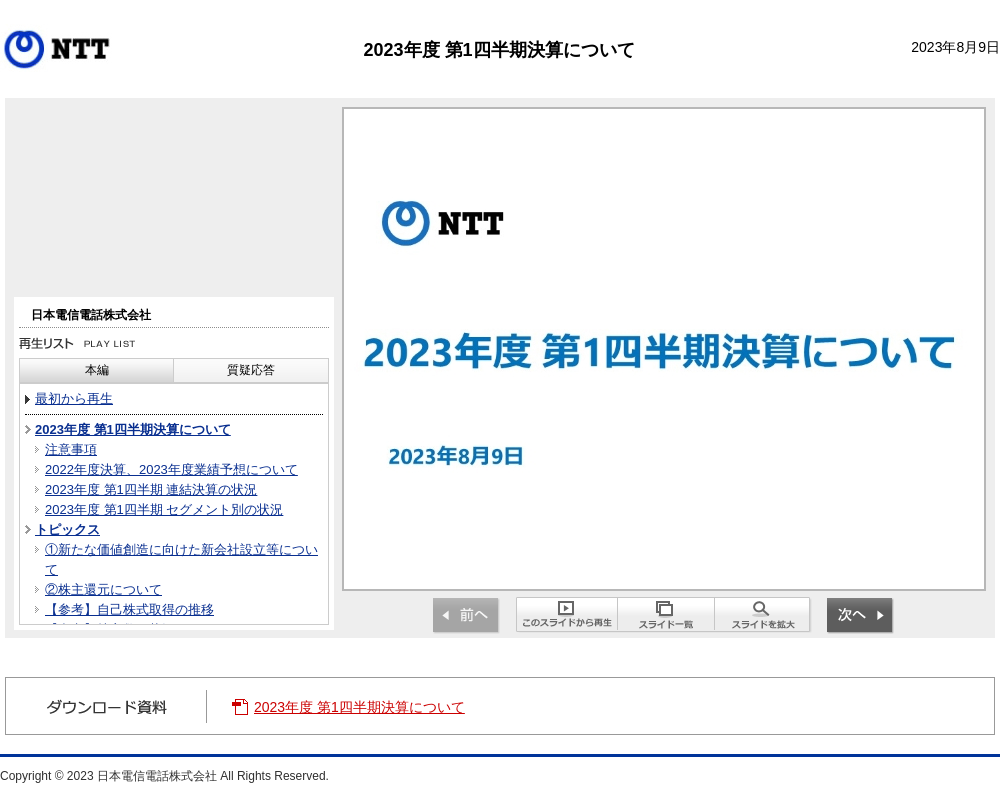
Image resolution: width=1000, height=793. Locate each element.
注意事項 (71, 449)
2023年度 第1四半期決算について (133, 429)
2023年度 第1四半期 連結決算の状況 (151, 489)
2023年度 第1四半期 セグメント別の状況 (164, 509)
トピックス (67, 529)
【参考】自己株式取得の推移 (129, 609)
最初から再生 (74, 398)
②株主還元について (103, 589)
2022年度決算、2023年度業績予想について (171, 469)
